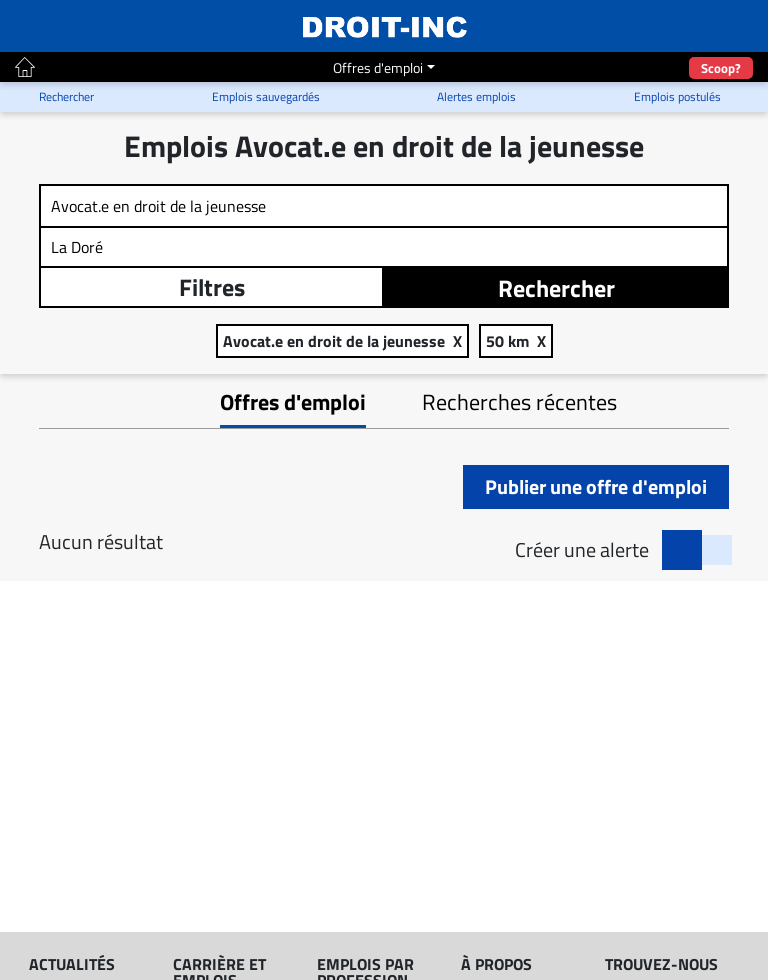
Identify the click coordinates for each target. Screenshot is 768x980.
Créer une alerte (582, 550)
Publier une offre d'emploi (596, 486)
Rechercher (556, 288)
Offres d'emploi (378, 67)
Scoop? (721, 68)
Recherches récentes (519, 402)
